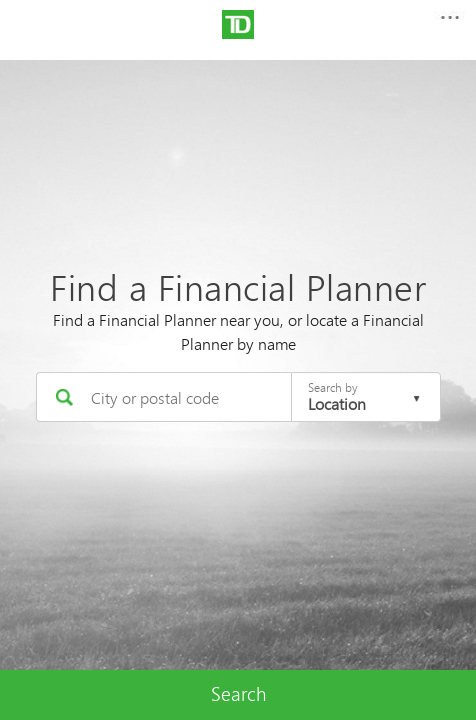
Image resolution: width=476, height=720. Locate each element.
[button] (449, 23)
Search (238, 693)
